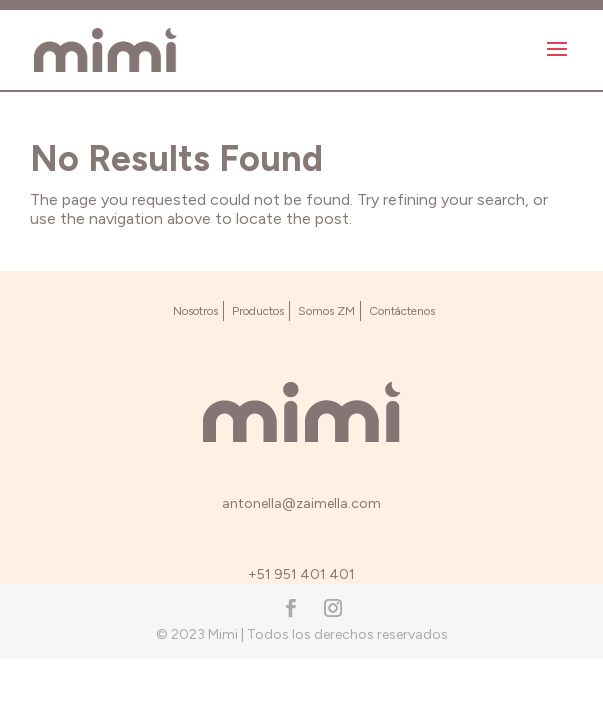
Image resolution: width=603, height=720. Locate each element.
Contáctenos (402, 311)
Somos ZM (326, 311)
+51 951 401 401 (301, 574)
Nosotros (195, 311)
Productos (258, 311)
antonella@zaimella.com (301, 503)
